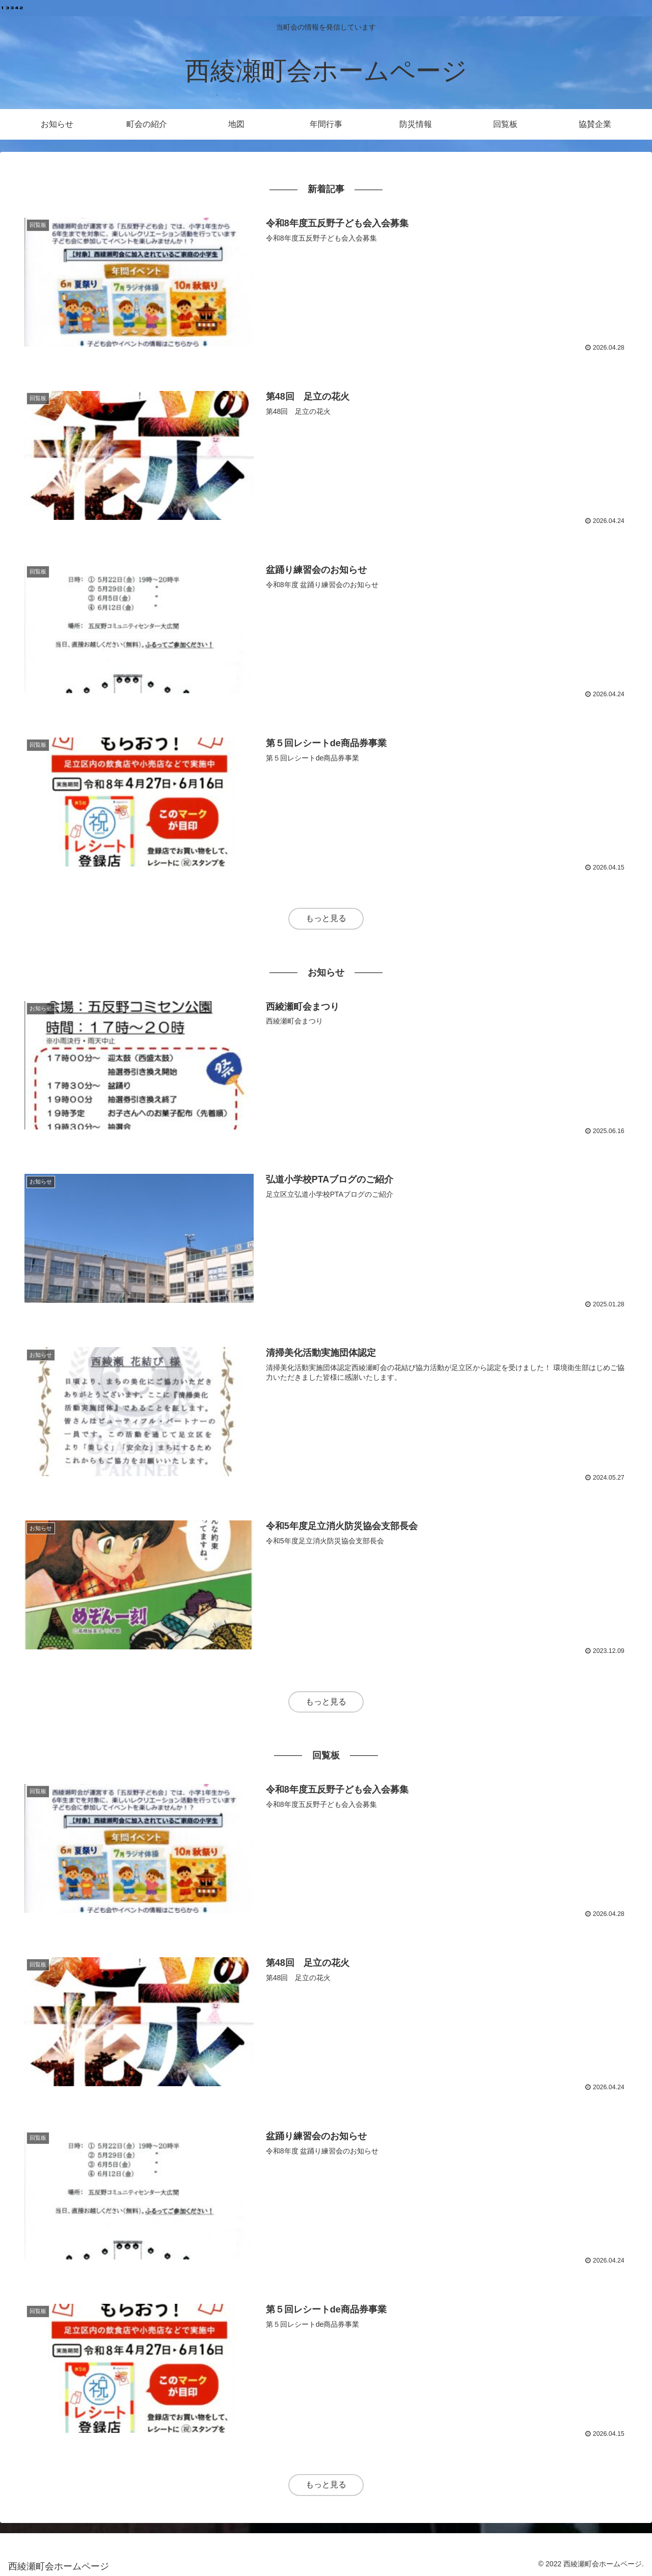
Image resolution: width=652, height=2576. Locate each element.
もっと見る (326, 917)
